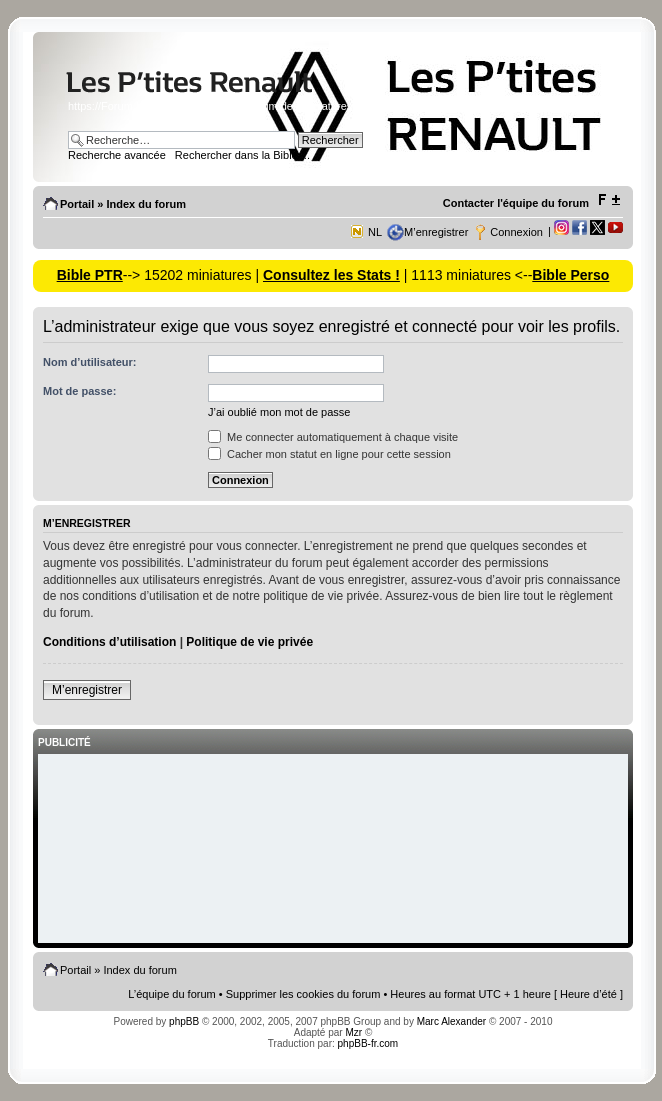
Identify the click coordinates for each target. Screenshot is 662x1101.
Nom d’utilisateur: (90, 362)
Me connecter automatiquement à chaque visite (333, 437)
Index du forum (145, 204)
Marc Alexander (451, 1021)
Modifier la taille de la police (608, 200)
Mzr (353, 1032)
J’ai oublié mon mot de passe (279, 412)
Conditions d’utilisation (109, 642)
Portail (77, 204)
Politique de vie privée (249, 642)
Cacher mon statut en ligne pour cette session (329, 454)
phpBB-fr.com (368, 1043)
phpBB (184, 1021)
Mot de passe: (79, 391)
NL (375, 232)
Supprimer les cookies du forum (303, 994)
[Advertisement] (333, 850)
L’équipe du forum (171, 994)
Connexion (516, 232)
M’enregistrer (436, 232)
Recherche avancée (117, 155)
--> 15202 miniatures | (193, 275)
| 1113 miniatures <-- (466, 275)
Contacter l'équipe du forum (516, 203)
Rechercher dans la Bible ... (242, 155)
